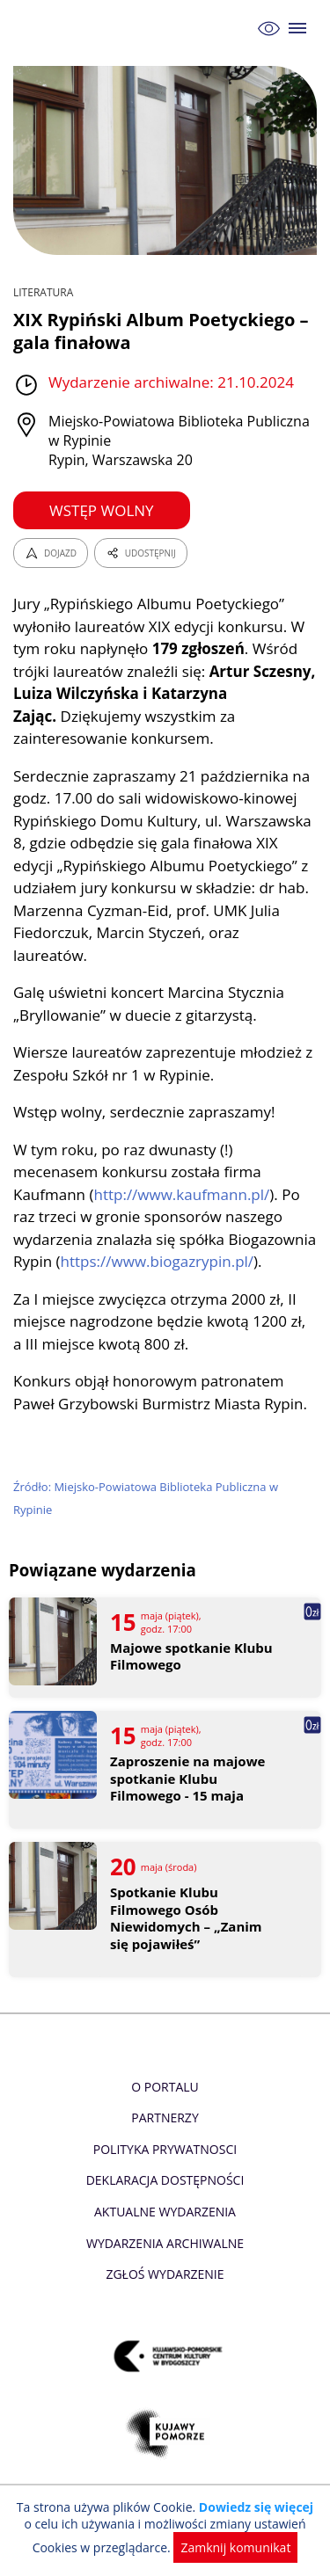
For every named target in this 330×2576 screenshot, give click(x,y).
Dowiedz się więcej (256, 2507)
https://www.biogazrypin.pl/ (157, 1261)
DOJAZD (51, 553)
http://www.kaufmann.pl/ (181, 1194)
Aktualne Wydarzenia (165, 2211)
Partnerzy (164, 2117)
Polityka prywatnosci (165, 2149)
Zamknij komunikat (235, 2547)
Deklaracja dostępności (165, 2180)
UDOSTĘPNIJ (141, 553)
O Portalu (165, 2086)
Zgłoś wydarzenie (165, 2274)
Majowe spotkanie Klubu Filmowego (191, 1657)
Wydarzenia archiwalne (165, 2243)
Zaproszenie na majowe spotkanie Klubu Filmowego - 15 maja (187, 1778)
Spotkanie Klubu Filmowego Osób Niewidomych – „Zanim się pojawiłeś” (186, 1918)
